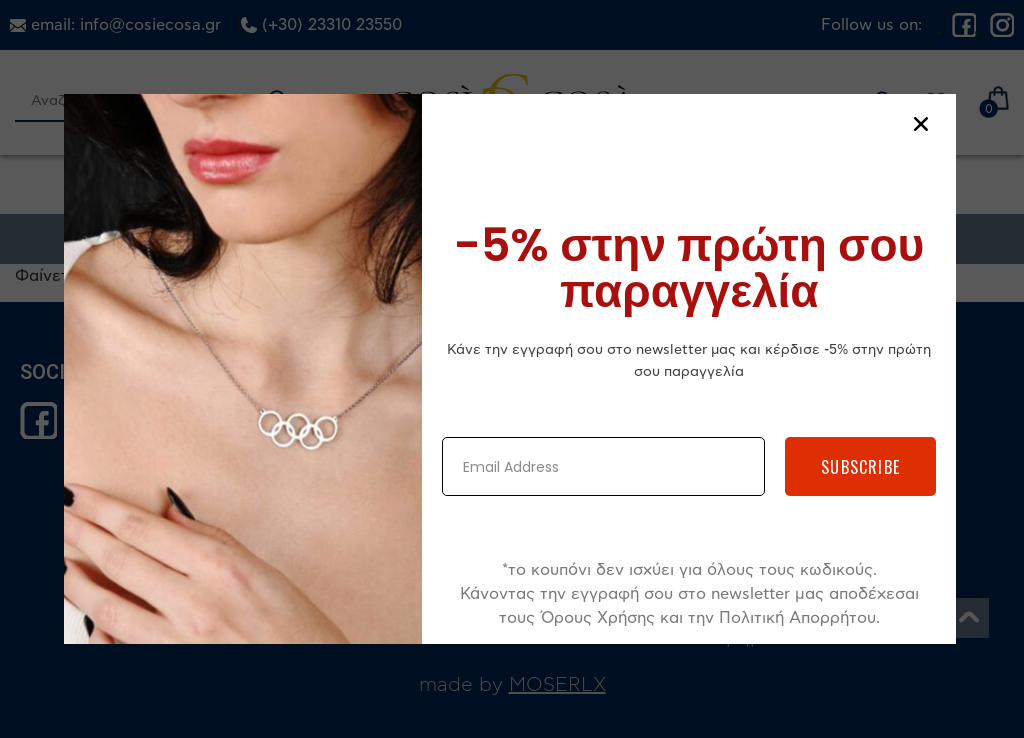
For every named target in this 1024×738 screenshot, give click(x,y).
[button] (921, 124)
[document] (512, 369)
